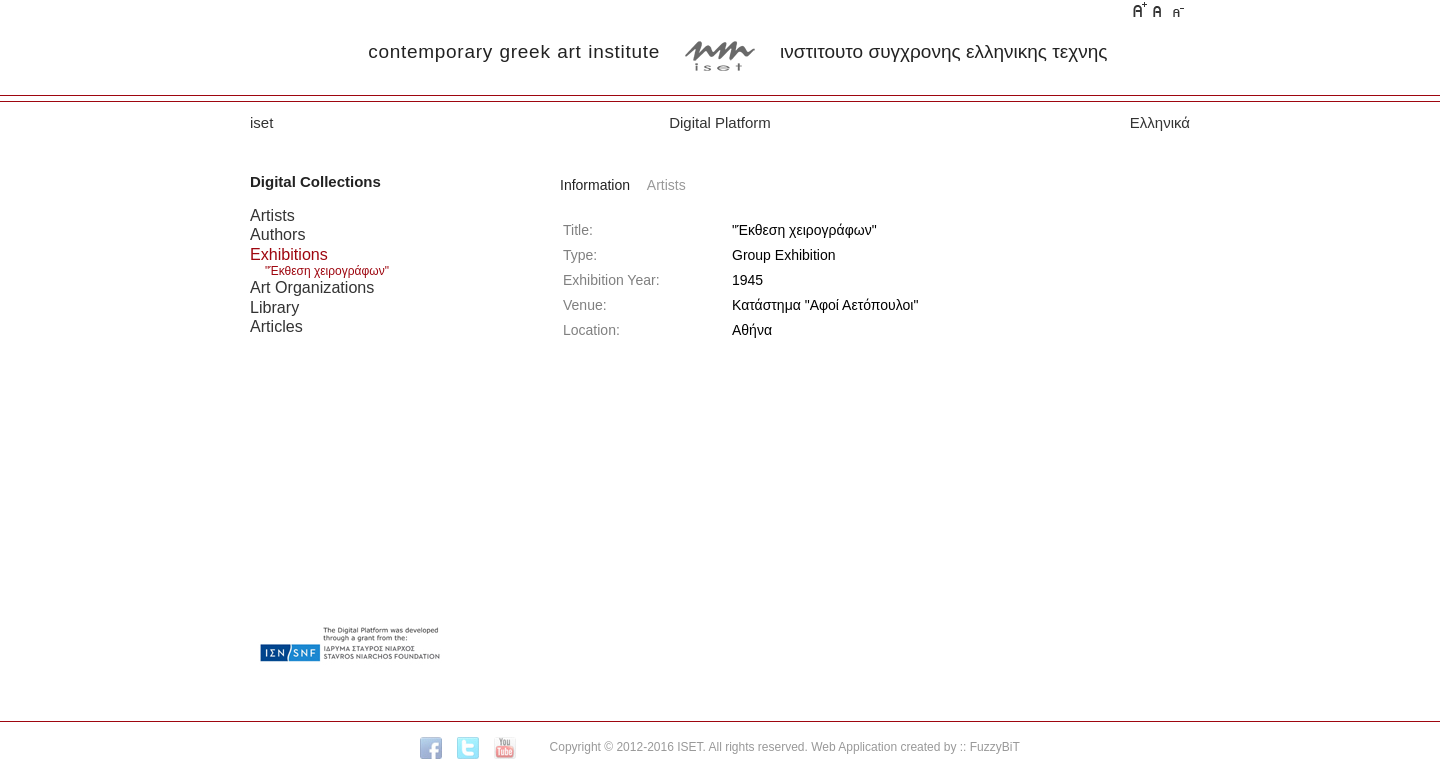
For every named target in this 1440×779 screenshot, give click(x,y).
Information (595, 185)
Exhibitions (289, 254)
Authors (277, 234)
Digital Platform (720, 122)
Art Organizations (312, 287)
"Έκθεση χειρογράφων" (327, 271)
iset (261, 122)
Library (274, 307)
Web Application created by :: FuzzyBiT (915, 747)
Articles (276, 326)
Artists (272, 215)
